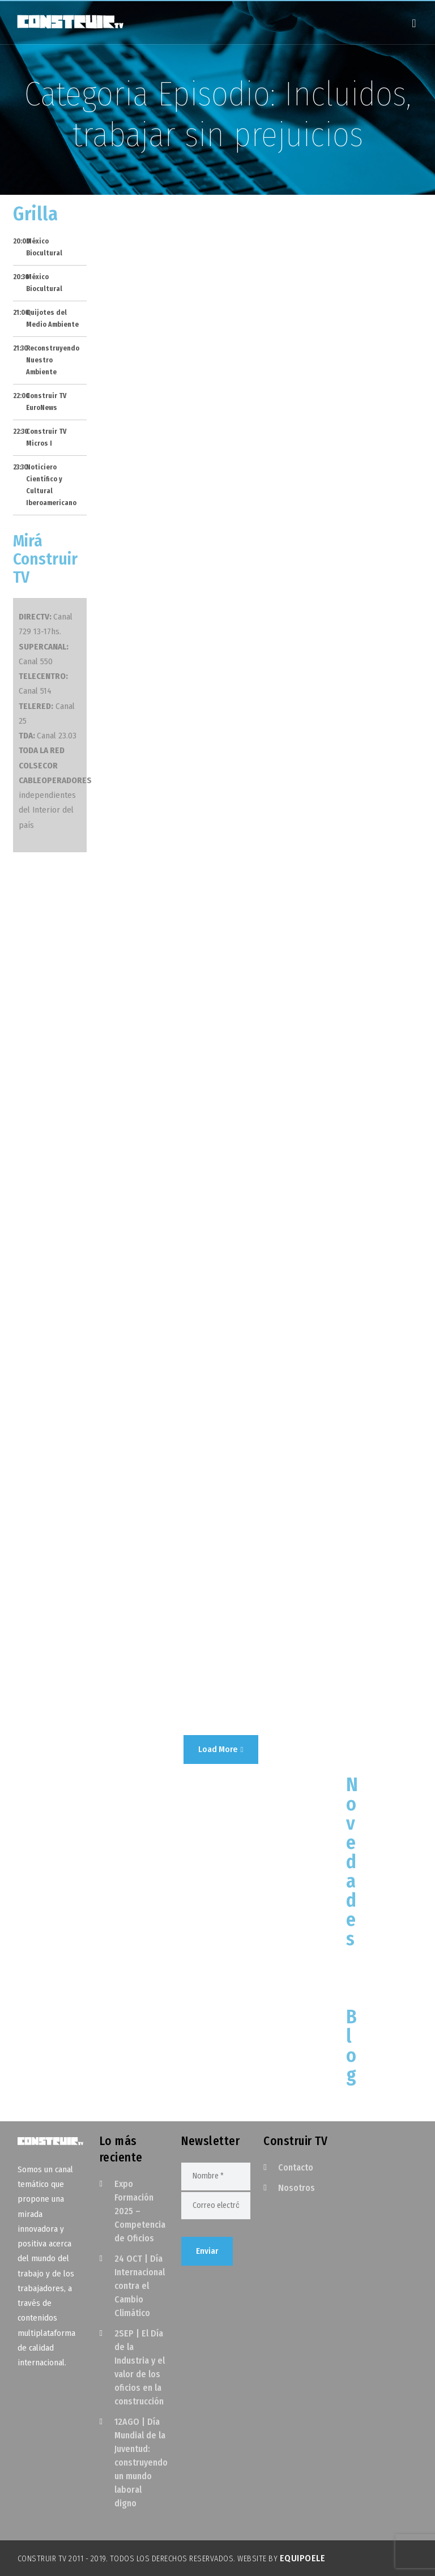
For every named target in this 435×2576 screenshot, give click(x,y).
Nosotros (296, 2187)
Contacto (295, 2167)
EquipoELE (303, 2558)
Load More (221, 1749)
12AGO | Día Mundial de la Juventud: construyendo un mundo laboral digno (141, 2462)
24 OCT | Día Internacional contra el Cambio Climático (139, 2285)
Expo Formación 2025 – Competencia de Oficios (139, 2211)
